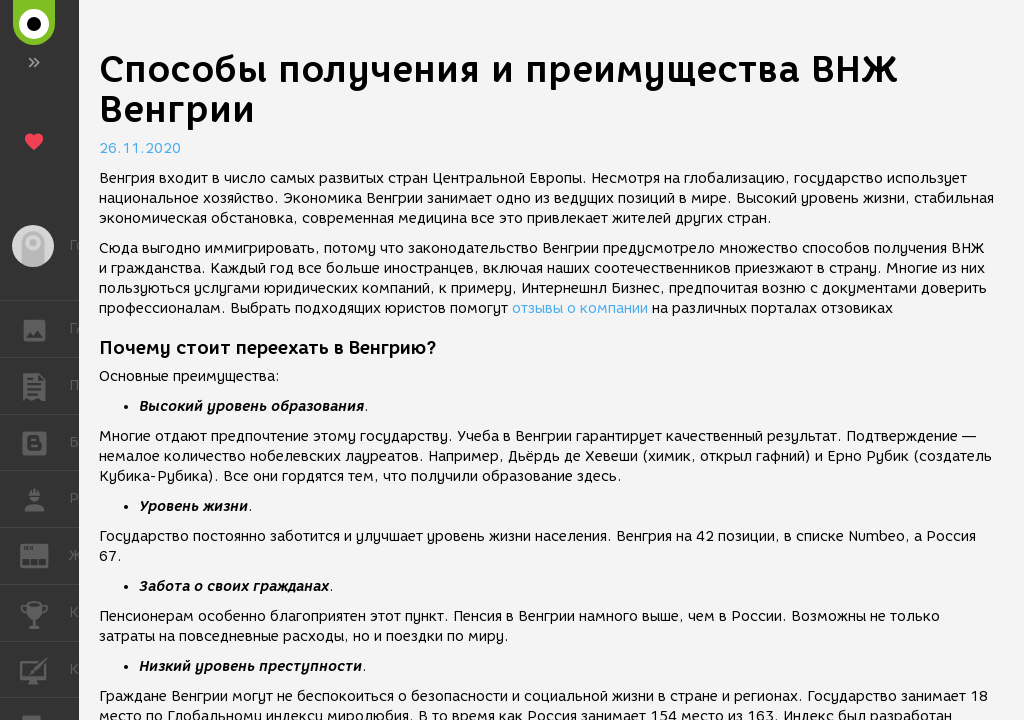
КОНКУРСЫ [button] (44, 613)
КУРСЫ (44, 668)
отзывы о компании (580, 308)
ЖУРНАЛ (44, 554)
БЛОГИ (44, 441)
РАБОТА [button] (44, 499)
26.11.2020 (140, 148)
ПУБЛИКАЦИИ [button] (44, 386)
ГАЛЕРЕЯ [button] (44, 329)
